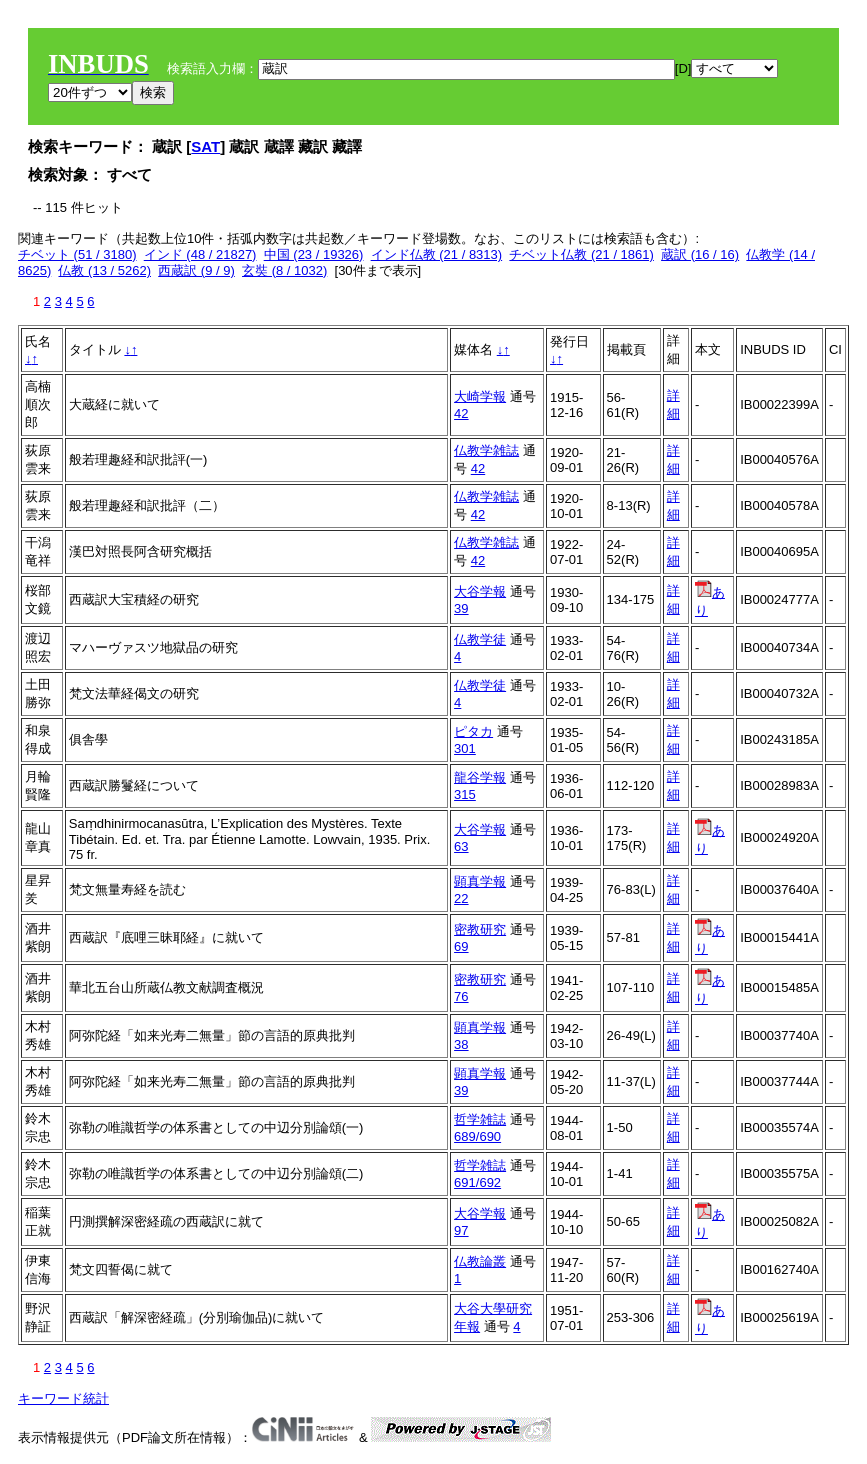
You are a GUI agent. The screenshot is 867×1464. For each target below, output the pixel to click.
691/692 (477, 1182)
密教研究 (480, 929)
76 (461, 996)
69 (461, 946)
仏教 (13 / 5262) (104, 270)
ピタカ (473, 731)
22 (461, 898)
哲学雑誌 (480, 1119)
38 (461, 1044)
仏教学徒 (480, 639)
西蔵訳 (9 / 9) (196, 270)
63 (461, 846)
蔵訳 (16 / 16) (700, 254)
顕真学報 (480, 881)
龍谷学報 (480, 777)
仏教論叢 (480, 1261)
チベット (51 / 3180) (77, 254)
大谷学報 (480, 591)
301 (465, 748)
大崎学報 (480, 396)
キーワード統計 (63, 1398)
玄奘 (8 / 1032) (284, 270)
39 (461, 608)
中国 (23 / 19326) (314, 254)
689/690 (477, 1136)
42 (461, 413)
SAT (205, 146)
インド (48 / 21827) (200, 254)
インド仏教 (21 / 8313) (437, 254)
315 (465, 794)
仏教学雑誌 (486, 450)
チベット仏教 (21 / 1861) (581, 254)
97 (461, 1230)
